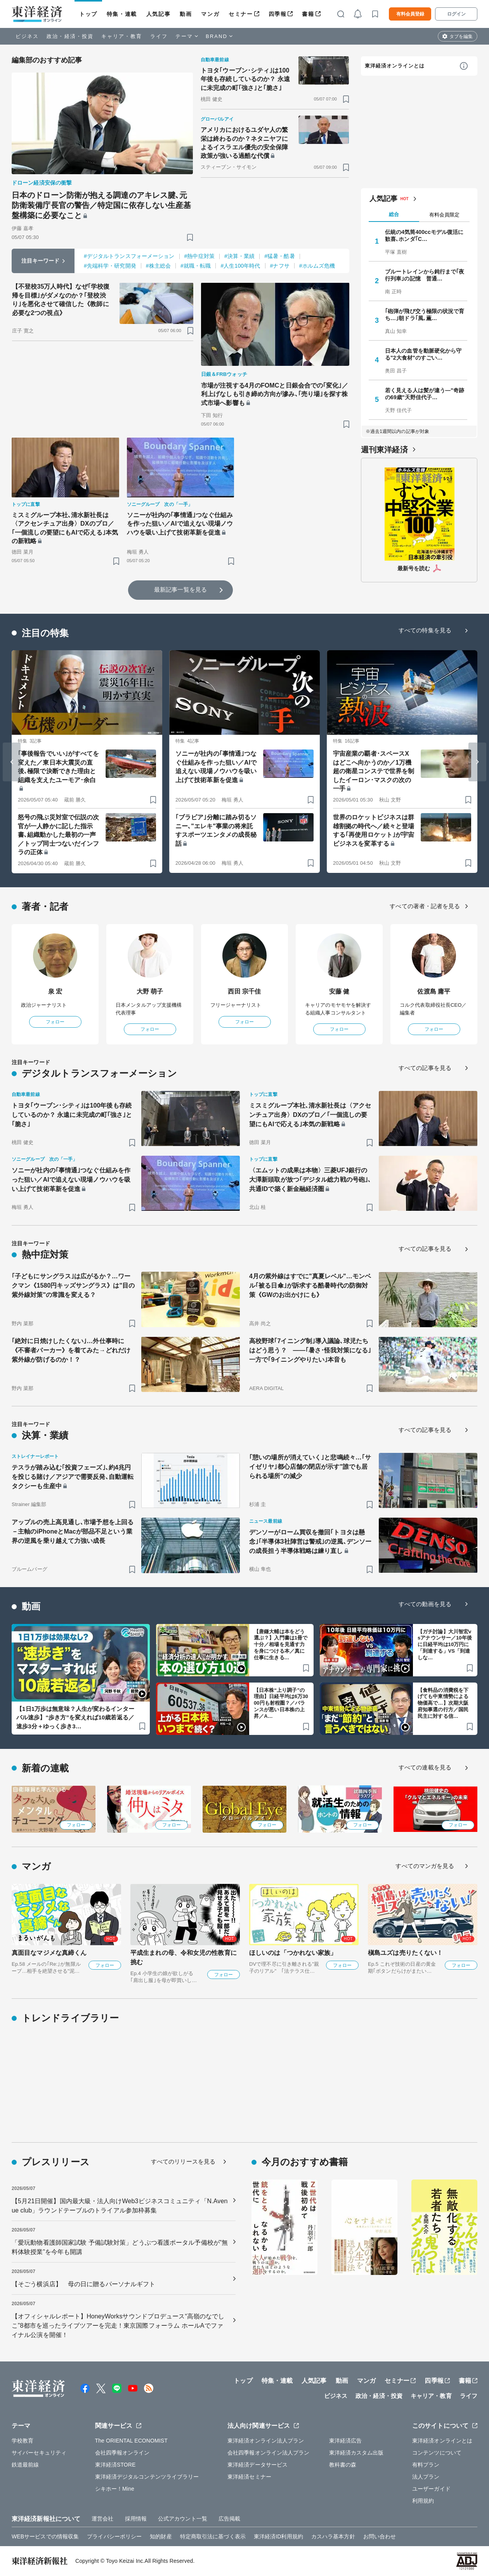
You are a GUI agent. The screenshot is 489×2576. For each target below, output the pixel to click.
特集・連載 (122, 14)
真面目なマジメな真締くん (49, 1952)
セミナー (241, 14)
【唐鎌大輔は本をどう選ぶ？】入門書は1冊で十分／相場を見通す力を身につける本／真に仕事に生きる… (280, 1645)
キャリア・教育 (121, 36)
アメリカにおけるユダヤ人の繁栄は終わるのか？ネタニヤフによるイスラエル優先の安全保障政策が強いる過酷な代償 (244, 142)
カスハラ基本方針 (333, 2536)
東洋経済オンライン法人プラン (265, 2441)
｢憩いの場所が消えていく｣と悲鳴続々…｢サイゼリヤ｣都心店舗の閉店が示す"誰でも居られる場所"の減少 (310, 1466)
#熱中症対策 (199, 256)
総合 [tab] (394, 214)
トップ (88, 14)
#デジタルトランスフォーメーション (129, 256)
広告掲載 (229, 2518)
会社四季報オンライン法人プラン (268, 2453)
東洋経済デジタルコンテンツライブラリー (147, 2477)
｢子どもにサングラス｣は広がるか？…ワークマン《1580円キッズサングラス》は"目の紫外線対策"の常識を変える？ (73, 1285)
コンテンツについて (436, 2453)
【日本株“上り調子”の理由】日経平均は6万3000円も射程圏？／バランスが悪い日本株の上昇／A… (281, 1703)
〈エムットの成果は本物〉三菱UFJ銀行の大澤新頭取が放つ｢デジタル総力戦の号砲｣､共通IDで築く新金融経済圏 (310, 1179)
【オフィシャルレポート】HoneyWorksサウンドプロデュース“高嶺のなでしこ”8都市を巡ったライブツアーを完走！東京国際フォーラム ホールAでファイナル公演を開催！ (118, 2325)
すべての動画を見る (425, 1604)
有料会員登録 (410, 14)
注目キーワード (40, 261)
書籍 (308, 14)
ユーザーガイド (431, 2489)
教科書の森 (343, 2465)
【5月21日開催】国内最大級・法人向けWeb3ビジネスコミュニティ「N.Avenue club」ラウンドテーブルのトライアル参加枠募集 (119, 2206)
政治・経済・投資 (70, 36)
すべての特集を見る (425, 630)
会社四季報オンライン (122, 2453)
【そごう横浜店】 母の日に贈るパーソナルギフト (83, 2284)
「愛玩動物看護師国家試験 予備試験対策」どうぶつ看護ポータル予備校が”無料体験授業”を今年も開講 (120, 2247)
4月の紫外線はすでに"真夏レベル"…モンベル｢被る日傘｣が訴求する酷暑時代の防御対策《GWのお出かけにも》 (310, 1285)
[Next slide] (477, 762)
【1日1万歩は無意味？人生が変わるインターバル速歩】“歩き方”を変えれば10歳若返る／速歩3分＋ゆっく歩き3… (75, 1717)
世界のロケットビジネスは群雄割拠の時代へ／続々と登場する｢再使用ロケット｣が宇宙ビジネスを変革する (373, 830)
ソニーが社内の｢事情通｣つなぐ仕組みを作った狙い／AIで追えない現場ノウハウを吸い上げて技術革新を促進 (180, 524)
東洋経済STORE (115, 2465)
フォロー (55, 1022)
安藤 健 (339, 991)
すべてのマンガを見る (424, 1866)
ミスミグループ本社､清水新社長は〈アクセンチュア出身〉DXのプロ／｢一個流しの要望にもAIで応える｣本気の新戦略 (65, 528)
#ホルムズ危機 (317, 266)
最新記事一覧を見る (180, 589)
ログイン (456, 14)
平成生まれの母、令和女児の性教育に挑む (183, 1957)
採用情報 (136, 2518)
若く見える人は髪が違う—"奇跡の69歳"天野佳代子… (424, 393)
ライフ (159, 36)
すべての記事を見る (425, 1068)
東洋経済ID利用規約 (278, 2536)
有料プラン (426, 2465)
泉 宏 (55, 991)
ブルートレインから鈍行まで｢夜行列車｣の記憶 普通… (425, 275)
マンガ (210, 14)
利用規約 (423, 2501)
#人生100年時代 (240, 266)
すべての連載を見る (425, 1767)
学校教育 (22, 2441)
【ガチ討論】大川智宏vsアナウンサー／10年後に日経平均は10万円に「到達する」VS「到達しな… (445, 1645)
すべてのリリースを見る (183, 2161)
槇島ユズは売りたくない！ (405, 1952)
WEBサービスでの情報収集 (45, 2536)
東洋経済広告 (345, 2441)
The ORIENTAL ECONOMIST (131, 2441)
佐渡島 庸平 (433, 991)
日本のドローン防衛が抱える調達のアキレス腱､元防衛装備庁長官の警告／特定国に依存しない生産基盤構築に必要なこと (101, 205)
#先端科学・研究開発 (110, 266)
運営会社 (102, 2518)
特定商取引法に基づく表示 (213, 2536)
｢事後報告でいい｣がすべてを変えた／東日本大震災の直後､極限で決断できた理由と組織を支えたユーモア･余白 (58, 766)
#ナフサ (280, 266)
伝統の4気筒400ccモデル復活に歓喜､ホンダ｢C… (424, 235)
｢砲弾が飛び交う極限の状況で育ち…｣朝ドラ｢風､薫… (425, 314)
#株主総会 (158, 266)
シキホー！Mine (114, 2489)
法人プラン (426, 2477)
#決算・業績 (239, 256)
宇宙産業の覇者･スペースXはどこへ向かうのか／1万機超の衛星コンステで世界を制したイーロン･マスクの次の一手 (373, 771)
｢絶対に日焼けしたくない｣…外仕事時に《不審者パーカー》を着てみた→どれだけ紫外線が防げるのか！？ (71, 1350)
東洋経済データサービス (257, 2465)
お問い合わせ (379, 2536)
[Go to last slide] (12, 762)
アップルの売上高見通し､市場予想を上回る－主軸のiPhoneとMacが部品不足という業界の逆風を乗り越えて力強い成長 (73, 1531)
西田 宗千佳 (244, 991)
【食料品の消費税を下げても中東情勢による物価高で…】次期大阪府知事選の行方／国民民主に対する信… (443, 1703)
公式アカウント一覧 (182, 2518)
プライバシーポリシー (114, 2536)
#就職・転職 (195, 266)
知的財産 (161, 2536)
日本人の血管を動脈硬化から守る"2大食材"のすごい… (423, 354)
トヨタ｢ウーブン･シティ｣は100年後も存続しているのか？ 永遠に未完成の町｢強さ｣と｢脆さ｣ (245, 79)
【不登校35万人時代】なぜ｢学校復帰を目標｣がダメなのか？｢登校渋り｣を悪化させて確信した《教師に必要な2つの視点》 (61, 299)
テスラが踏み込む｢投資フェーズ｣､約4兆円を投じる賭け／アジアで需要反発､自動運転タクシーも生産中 (73, 1476)
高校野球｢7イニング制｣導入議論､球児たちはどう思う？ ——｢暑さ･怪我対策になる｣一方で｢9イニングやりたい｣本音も (310, 1350)
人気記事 (158, 14)
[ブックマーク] (190, 237)
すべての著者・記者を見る (425, 906)
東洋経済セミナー (249, 2477)
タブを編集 (461, 36)
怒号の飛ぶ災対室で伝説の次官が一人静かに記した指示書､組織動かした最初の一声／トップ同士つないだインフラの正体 (58, 834)
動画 (186, 14)
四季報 (278, 14)
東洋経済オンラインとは (395, 66)
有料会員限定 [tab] (444, 215)
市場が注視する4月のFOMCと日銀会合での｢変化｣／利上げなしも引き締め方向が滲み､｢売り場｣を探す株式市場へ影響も (274, 394)
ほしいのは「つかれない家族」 (292, 1952)
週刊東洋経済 (384, 450)
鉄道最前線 (25, 2465)
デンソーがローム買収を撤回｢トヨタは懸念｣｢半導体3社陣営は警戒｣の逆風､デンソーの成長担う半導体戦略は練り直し (310, 1541)
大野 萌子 (150, 991)
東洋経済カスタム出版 (356, 2453)
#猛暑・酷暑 (279, 256)
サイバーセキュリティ (39, 2453)
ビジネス (27, 36)
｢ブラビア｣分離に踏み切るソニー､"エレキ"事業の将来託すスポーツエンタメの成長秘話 (216, 830)
